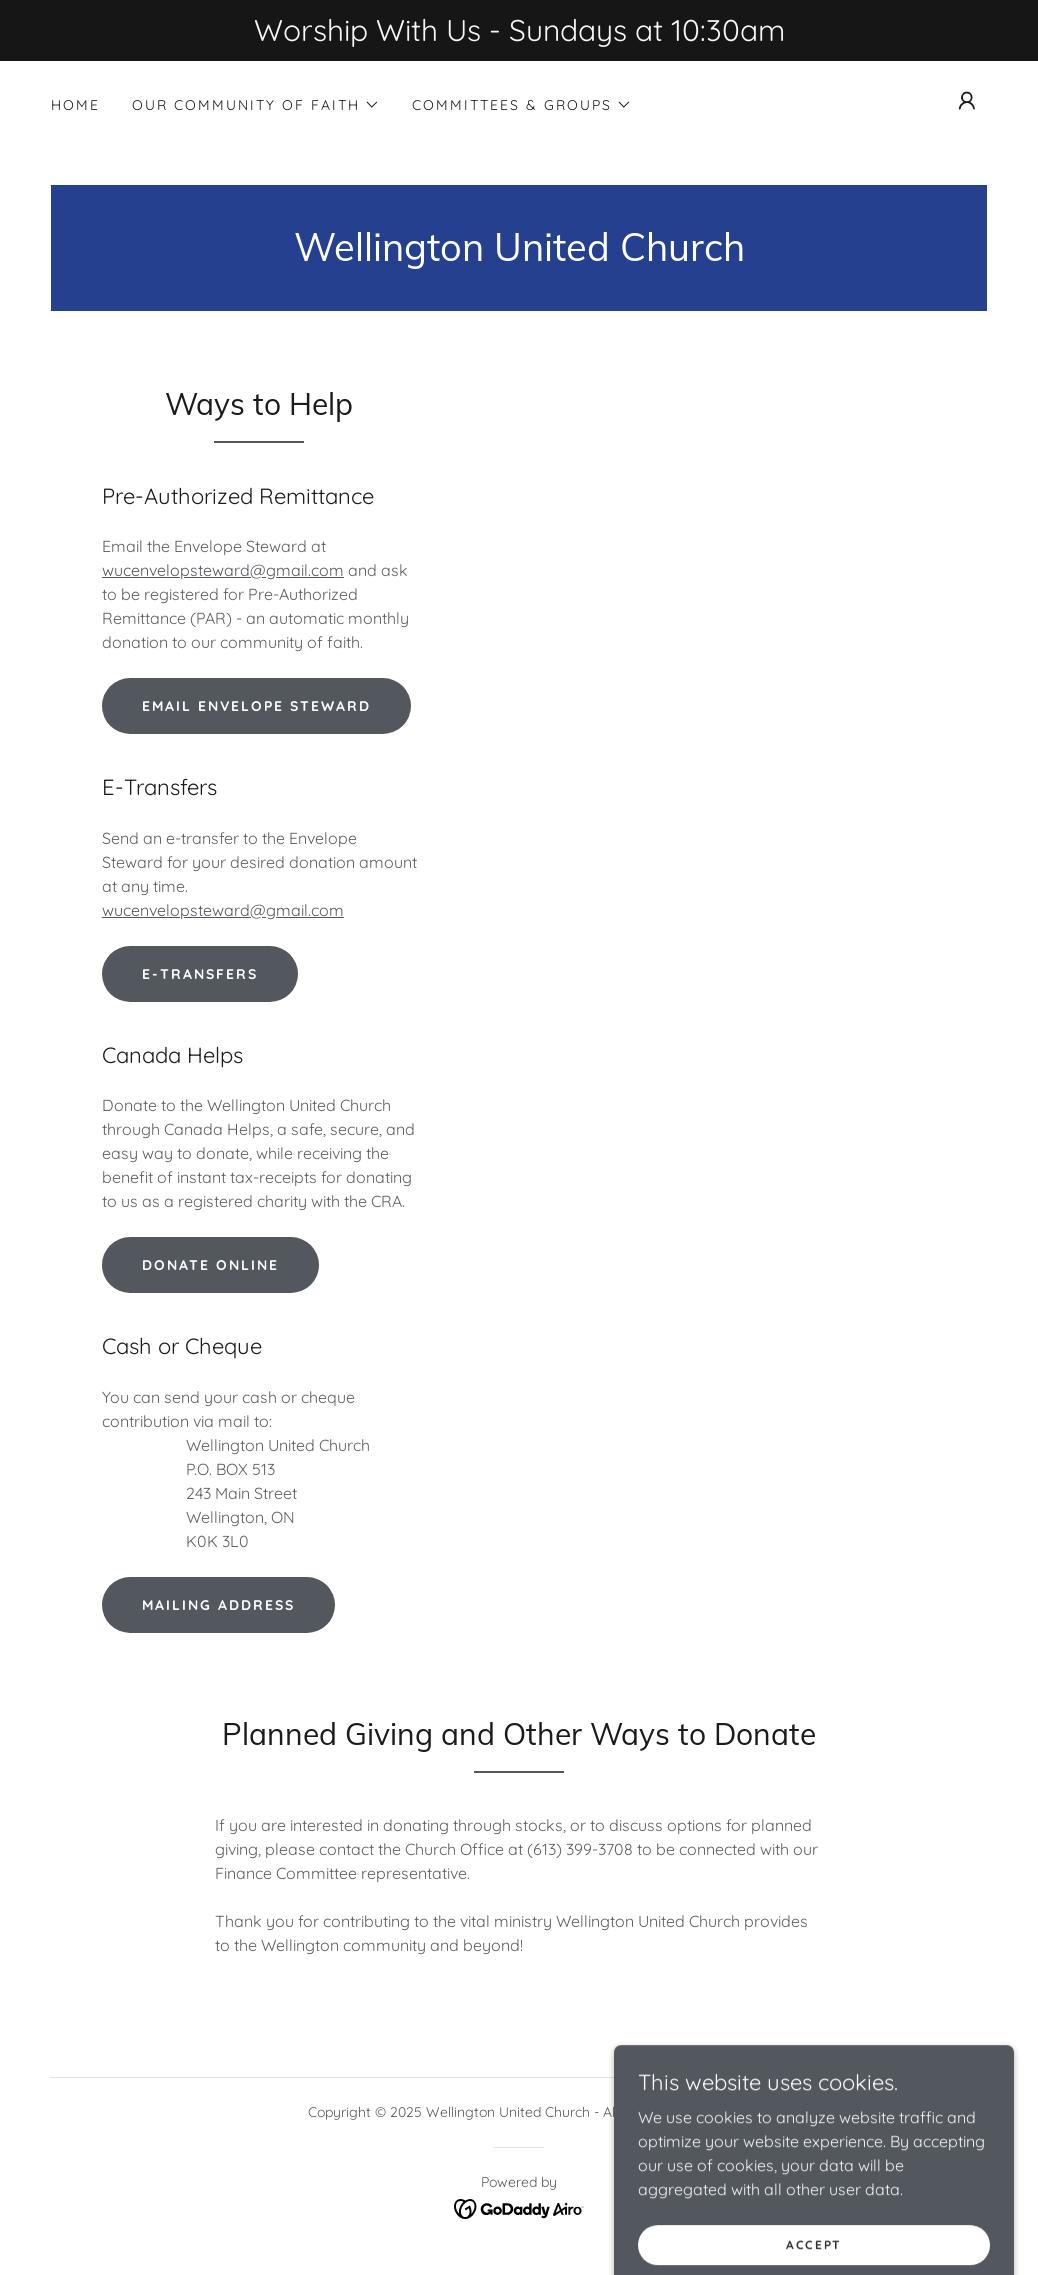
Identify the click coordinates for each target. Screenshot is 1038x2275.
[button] (256, 105)
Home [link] (75, 105)
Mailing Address (218, 1605)
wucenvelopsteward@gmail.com (223, 570)
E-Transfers (200, 974)
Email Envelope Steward (256, 706)
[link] (519, 255)
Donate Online (210, 1265)
